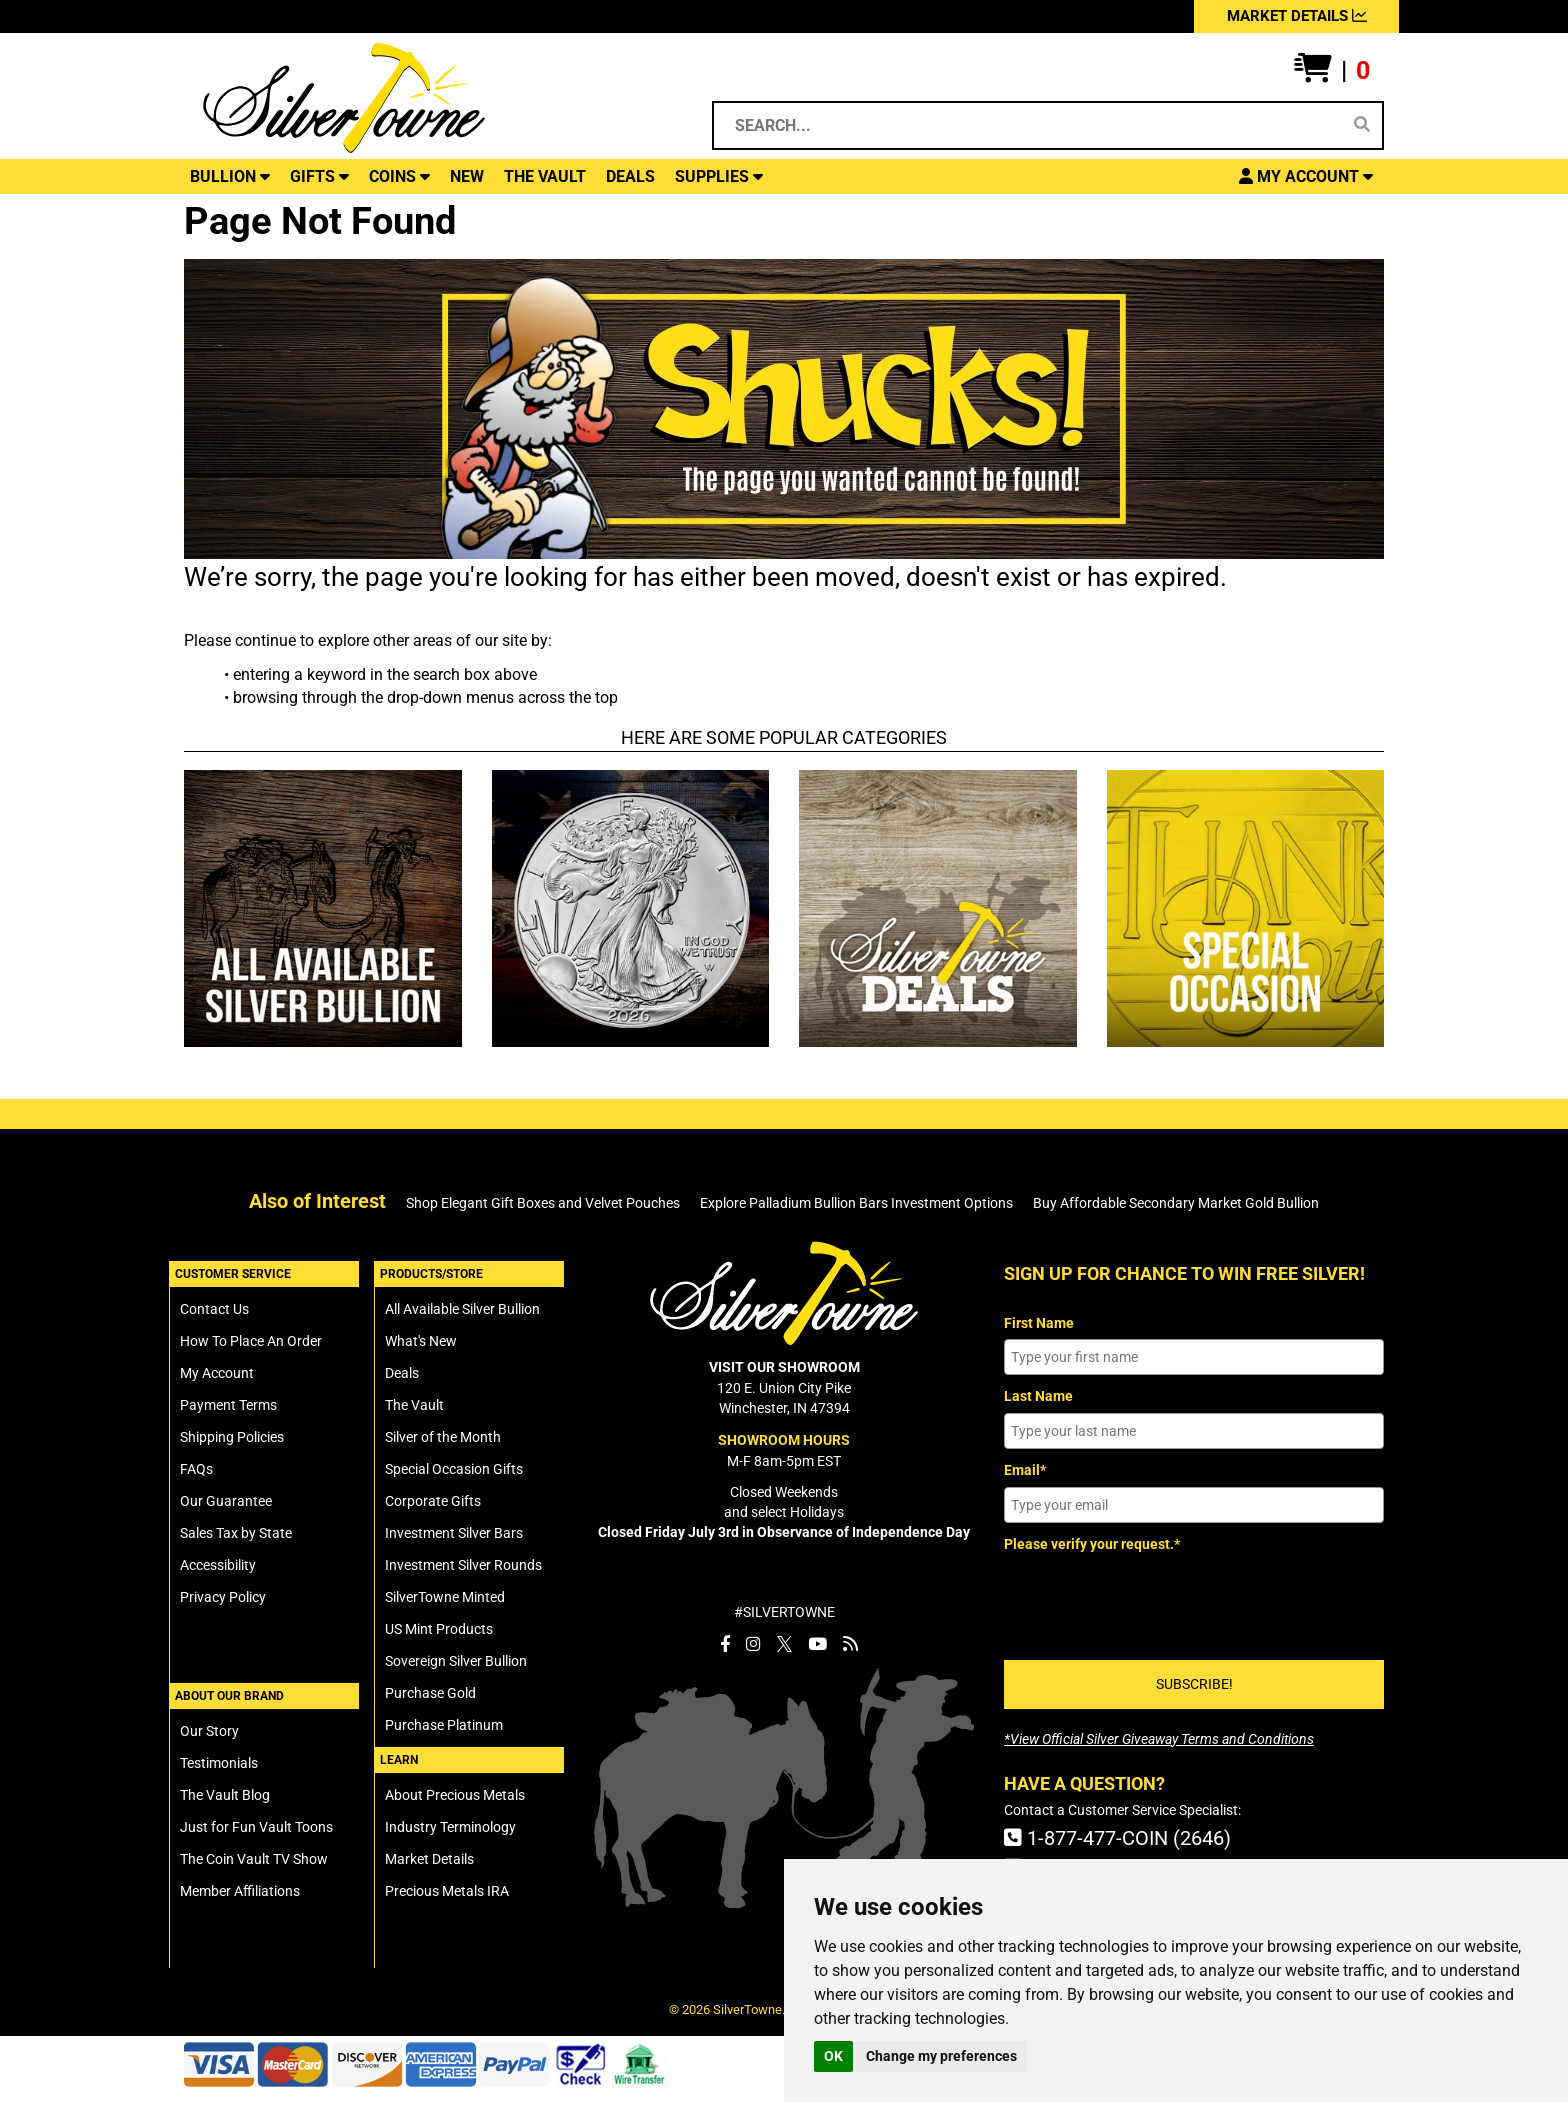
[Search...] (1030, 125)
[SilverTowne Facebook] (725, 1644)
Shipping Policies (232, 1437)
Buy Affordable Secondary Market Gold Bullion (1176, 1203)
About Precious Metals (455, 1795)
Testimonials (219, 1763)
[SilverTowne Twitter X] (784, 1644)
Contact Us (214, 1309)
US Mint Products (439, 1629)
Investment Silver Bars (454, 1533)
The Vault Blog (225, 1795)
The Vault (414, 1405)
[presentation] (1156, 1599)
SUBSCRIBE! (1194, 1684)
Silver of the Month (443, 1437)
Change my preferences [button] (941, 2056)
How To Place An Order (251, 1341)
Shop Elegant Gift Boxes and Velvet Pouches (543, 1203)
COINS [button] (399, 176)
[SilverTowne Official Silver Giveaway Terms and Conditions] (1159, 1739)
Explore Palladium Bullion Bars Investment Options (856, 1203)
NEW (467, 176)
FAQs (196, 1469)
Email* (1025, 1470)
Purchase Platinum (444, 1725)
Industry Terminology (450, 1827)
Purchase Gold (430, 1693)
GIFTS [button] (319, 176)
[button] (1332, 71)
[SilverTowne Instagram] (753, 1644)
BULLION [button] (230, 176)
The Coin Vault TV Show (254, 1859)
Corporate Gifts (433, 1501)
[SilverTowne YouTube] (817, 1644)
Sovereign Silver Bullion (456, 1661)
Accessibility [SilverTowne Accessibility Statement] (218, 1565)
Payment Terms (228, 1405)
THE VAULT (545, 176)
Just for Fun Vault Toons (256, 1827)
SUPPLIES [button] (719, 176)
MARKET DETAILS (1297, 16)
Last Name (1038, 1396)
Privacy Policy (223, 1597)
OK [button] (833, 2056)
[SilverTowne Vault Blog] (850, 1644)
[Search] (1362, 125)
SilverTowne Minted (445, 1597)
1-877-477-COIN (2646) (1117, 1838)
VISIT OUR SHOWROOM (784, 1367)
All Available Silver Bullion (462, 1309)
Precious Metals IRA (447, 1891)
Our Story (209, 1731)
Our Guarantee (226, 1501)
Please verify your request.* (1092, 1544)
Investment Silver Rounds (463, 1565)
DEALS (630, 176)
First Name (1039, 1323)
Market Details (429, 1859)
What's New (421, 1341)
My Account (217, 1373)
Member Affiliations (240, 1891)
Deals (402, 1373)
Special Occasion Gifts (454, 1469)
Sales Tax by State (236, 1533)
